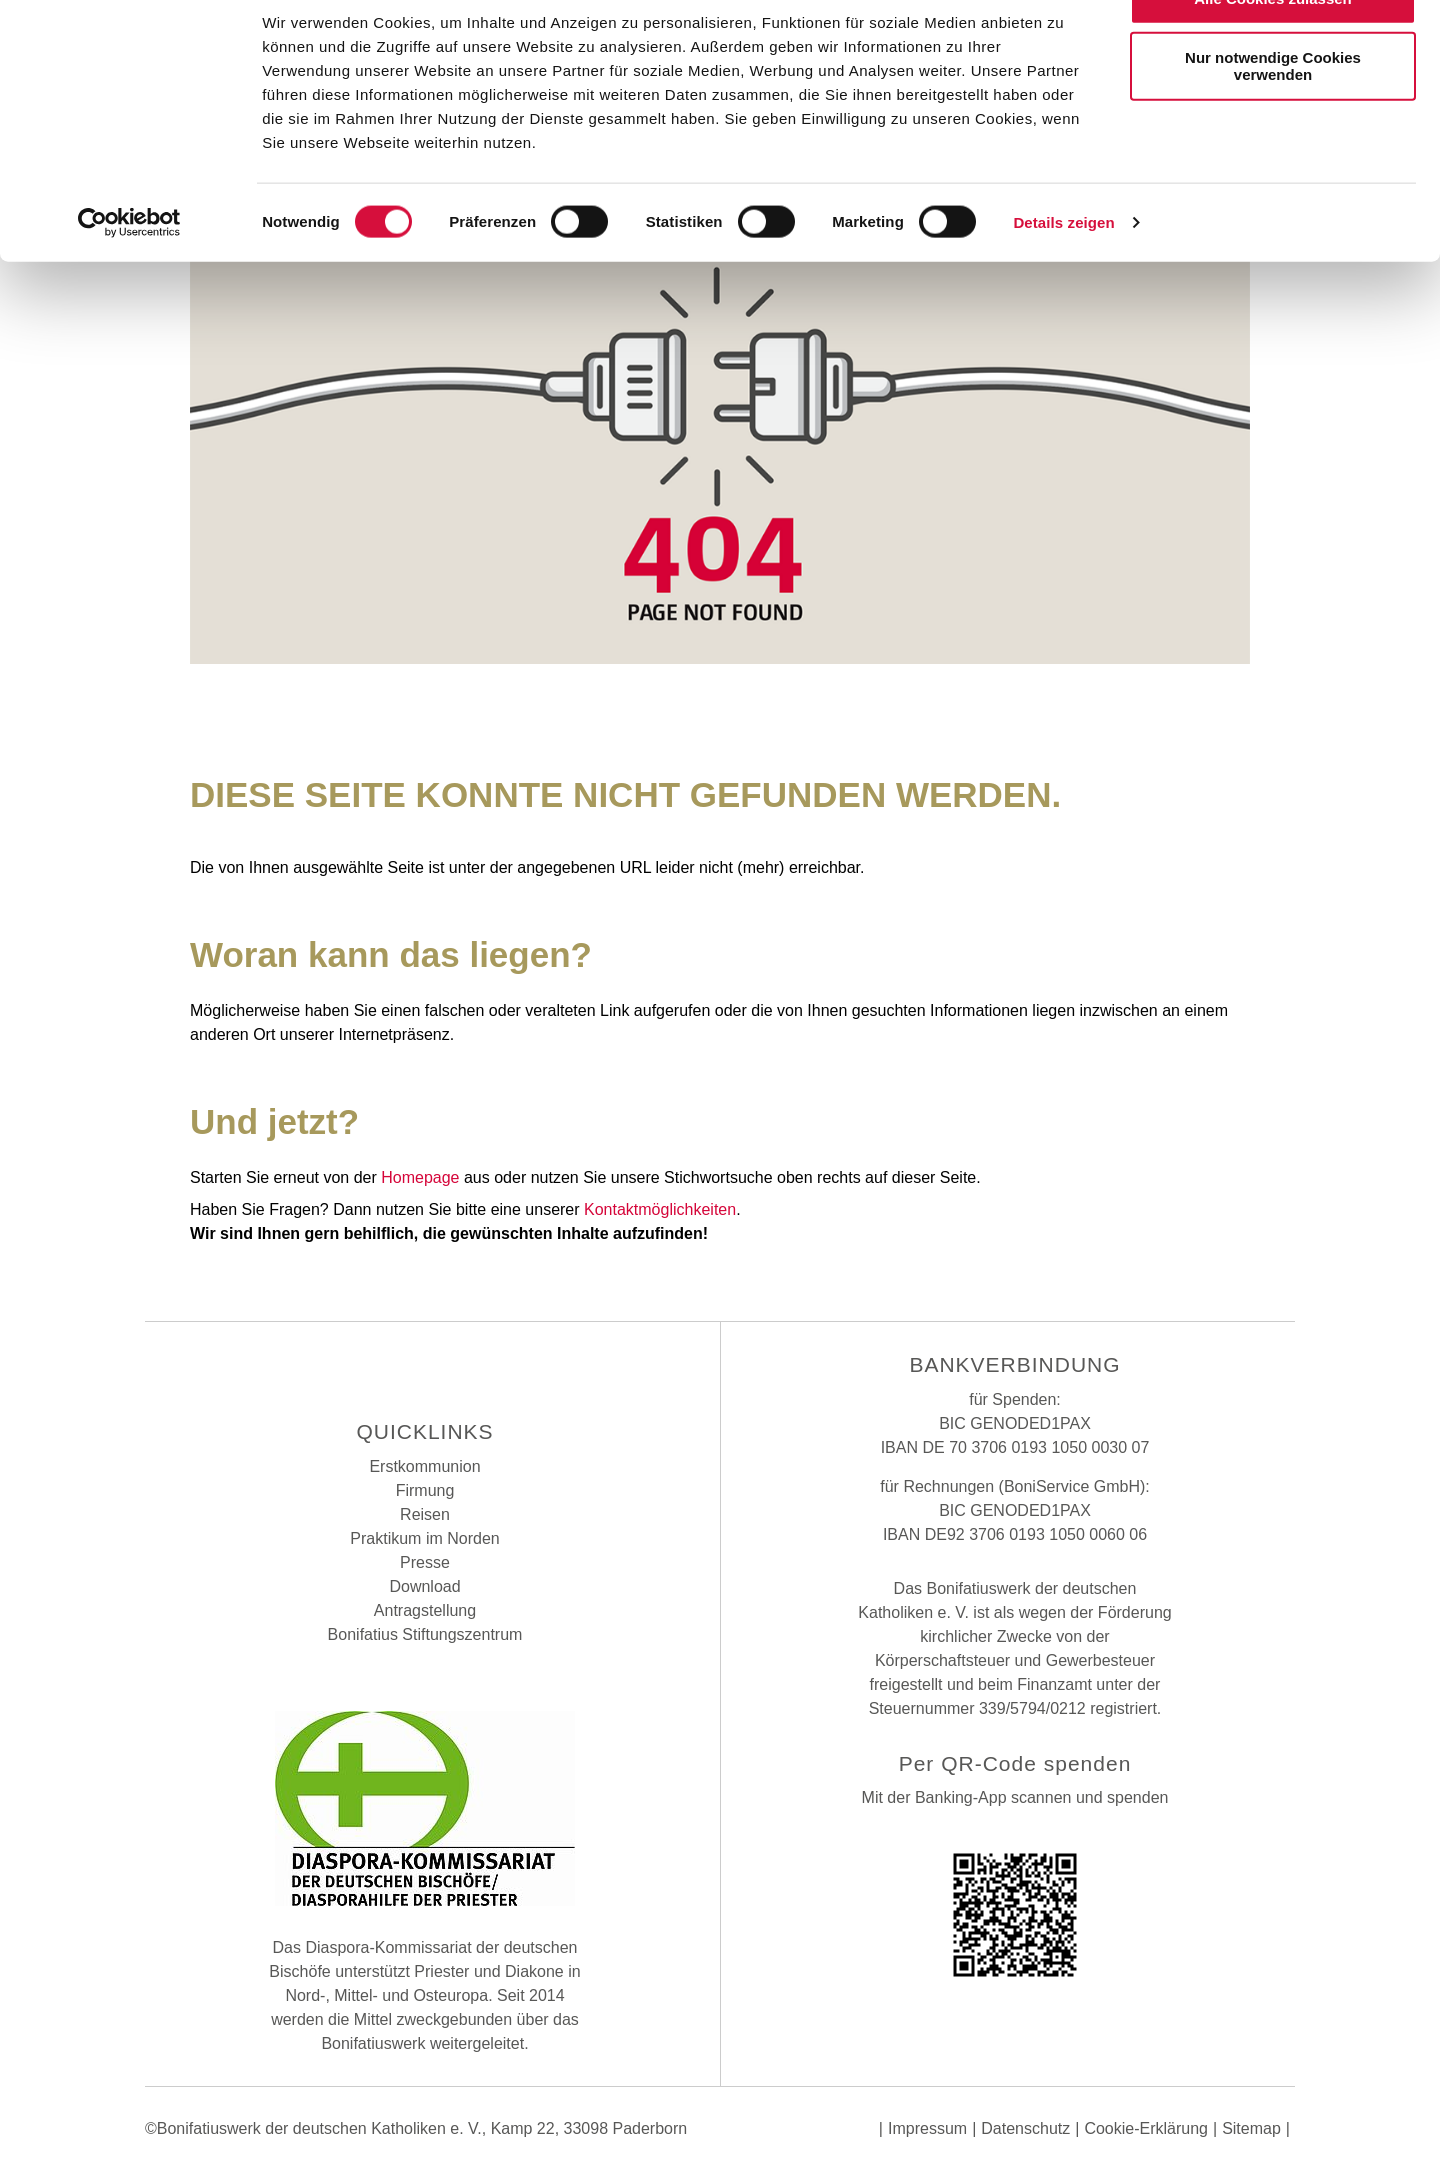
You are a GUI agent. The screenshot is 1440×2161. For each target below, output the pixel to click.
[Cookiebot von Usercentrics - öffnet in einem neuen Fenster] (129, 274)
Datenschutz (1025, 2128)
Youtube (475, 1367)
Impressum (927, 2128)
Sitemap (1251, 2128)
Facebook (375, 1367)
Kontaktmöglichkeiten (660, 1209)
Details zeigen (1063, 273)
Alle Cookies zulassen (1273, 49)
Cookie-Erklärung (1146, 2128)
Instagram (425, 1367)
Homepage (420, 1177)
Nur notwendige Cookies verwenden (1273, 117)
